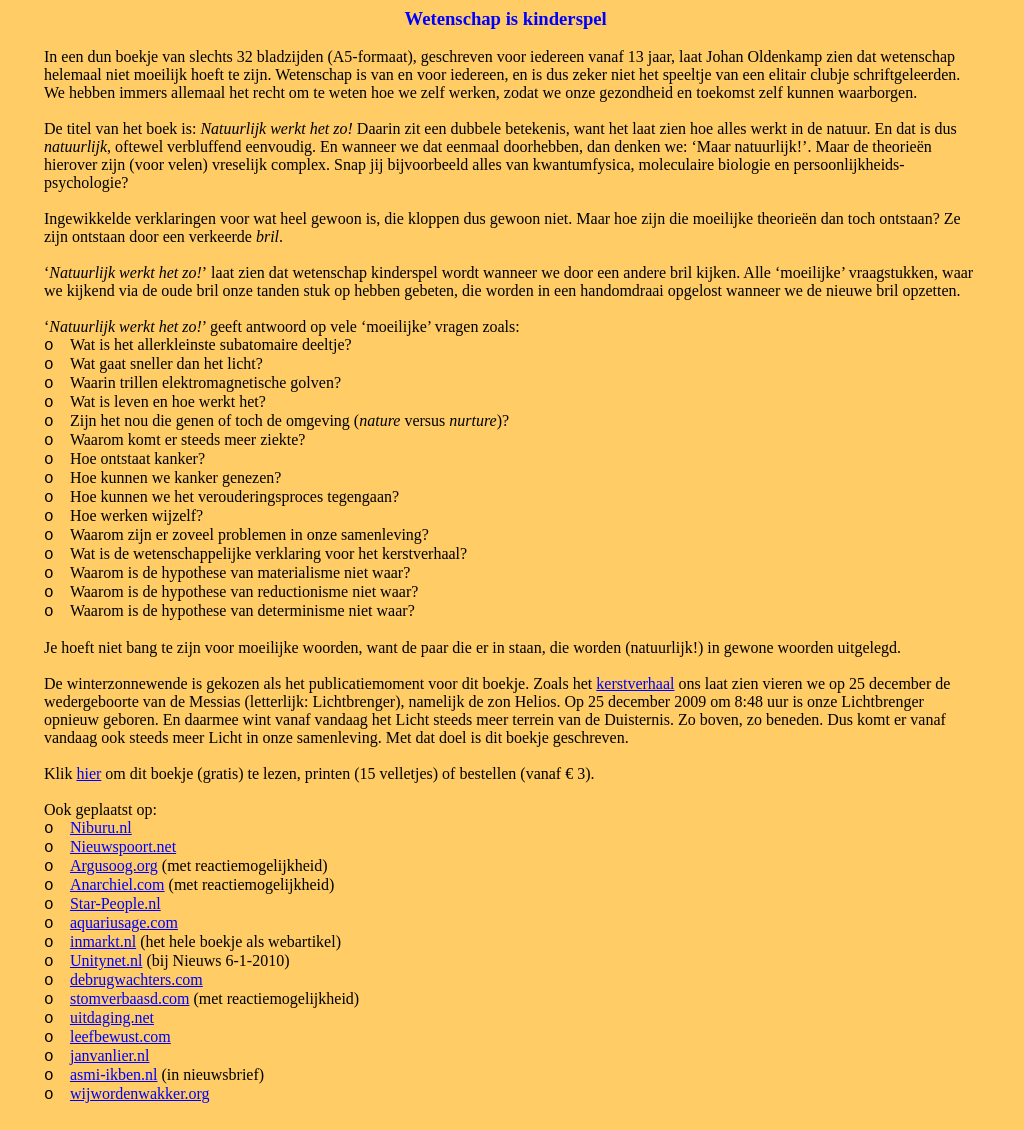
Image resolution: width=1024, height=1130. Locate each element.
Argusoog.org (114, 865)
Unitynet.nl (106, 960)
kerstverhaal (635, 683)
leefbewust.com (120, 1036)
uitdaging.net (112, 1017)
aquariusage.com (124, 922)
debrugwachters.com (136, 979)
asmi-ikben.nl (114, 1074)
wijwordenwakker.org (140, 1093)
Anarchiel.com (117, 884)
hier (88, 773)
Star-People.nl (115, 903)
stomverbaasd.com (130, 998)
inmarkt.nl (103, 941)
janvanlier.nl (110, 1055)
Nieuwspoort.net (123, 846)
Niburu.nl (101, 827)
